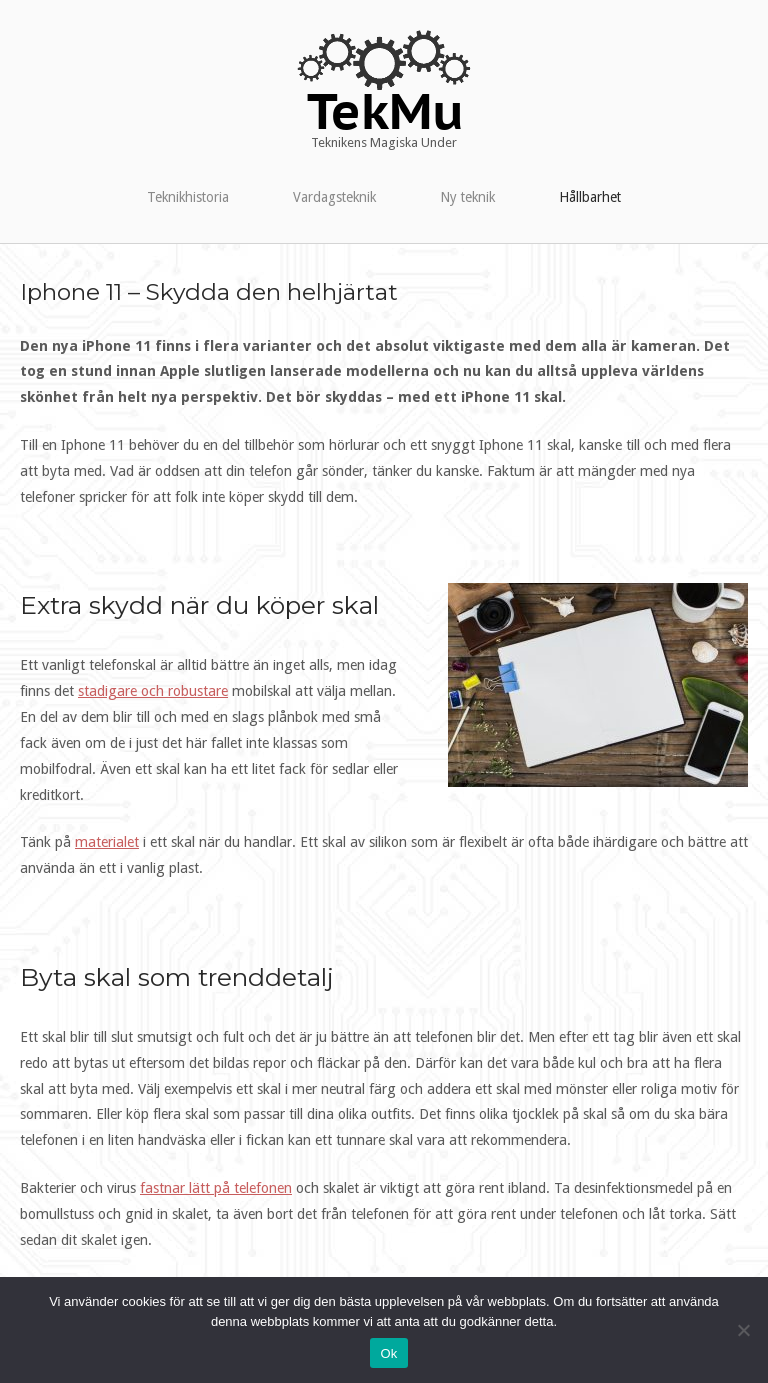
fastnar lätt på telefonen (216, 1188)
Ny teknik (467, 197)
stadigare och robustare (153, 691)
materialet (107, 842)
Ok (388, 1353)
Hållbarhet (590, 197)
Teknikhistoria (188, 197)
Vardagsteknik (334, 197)
